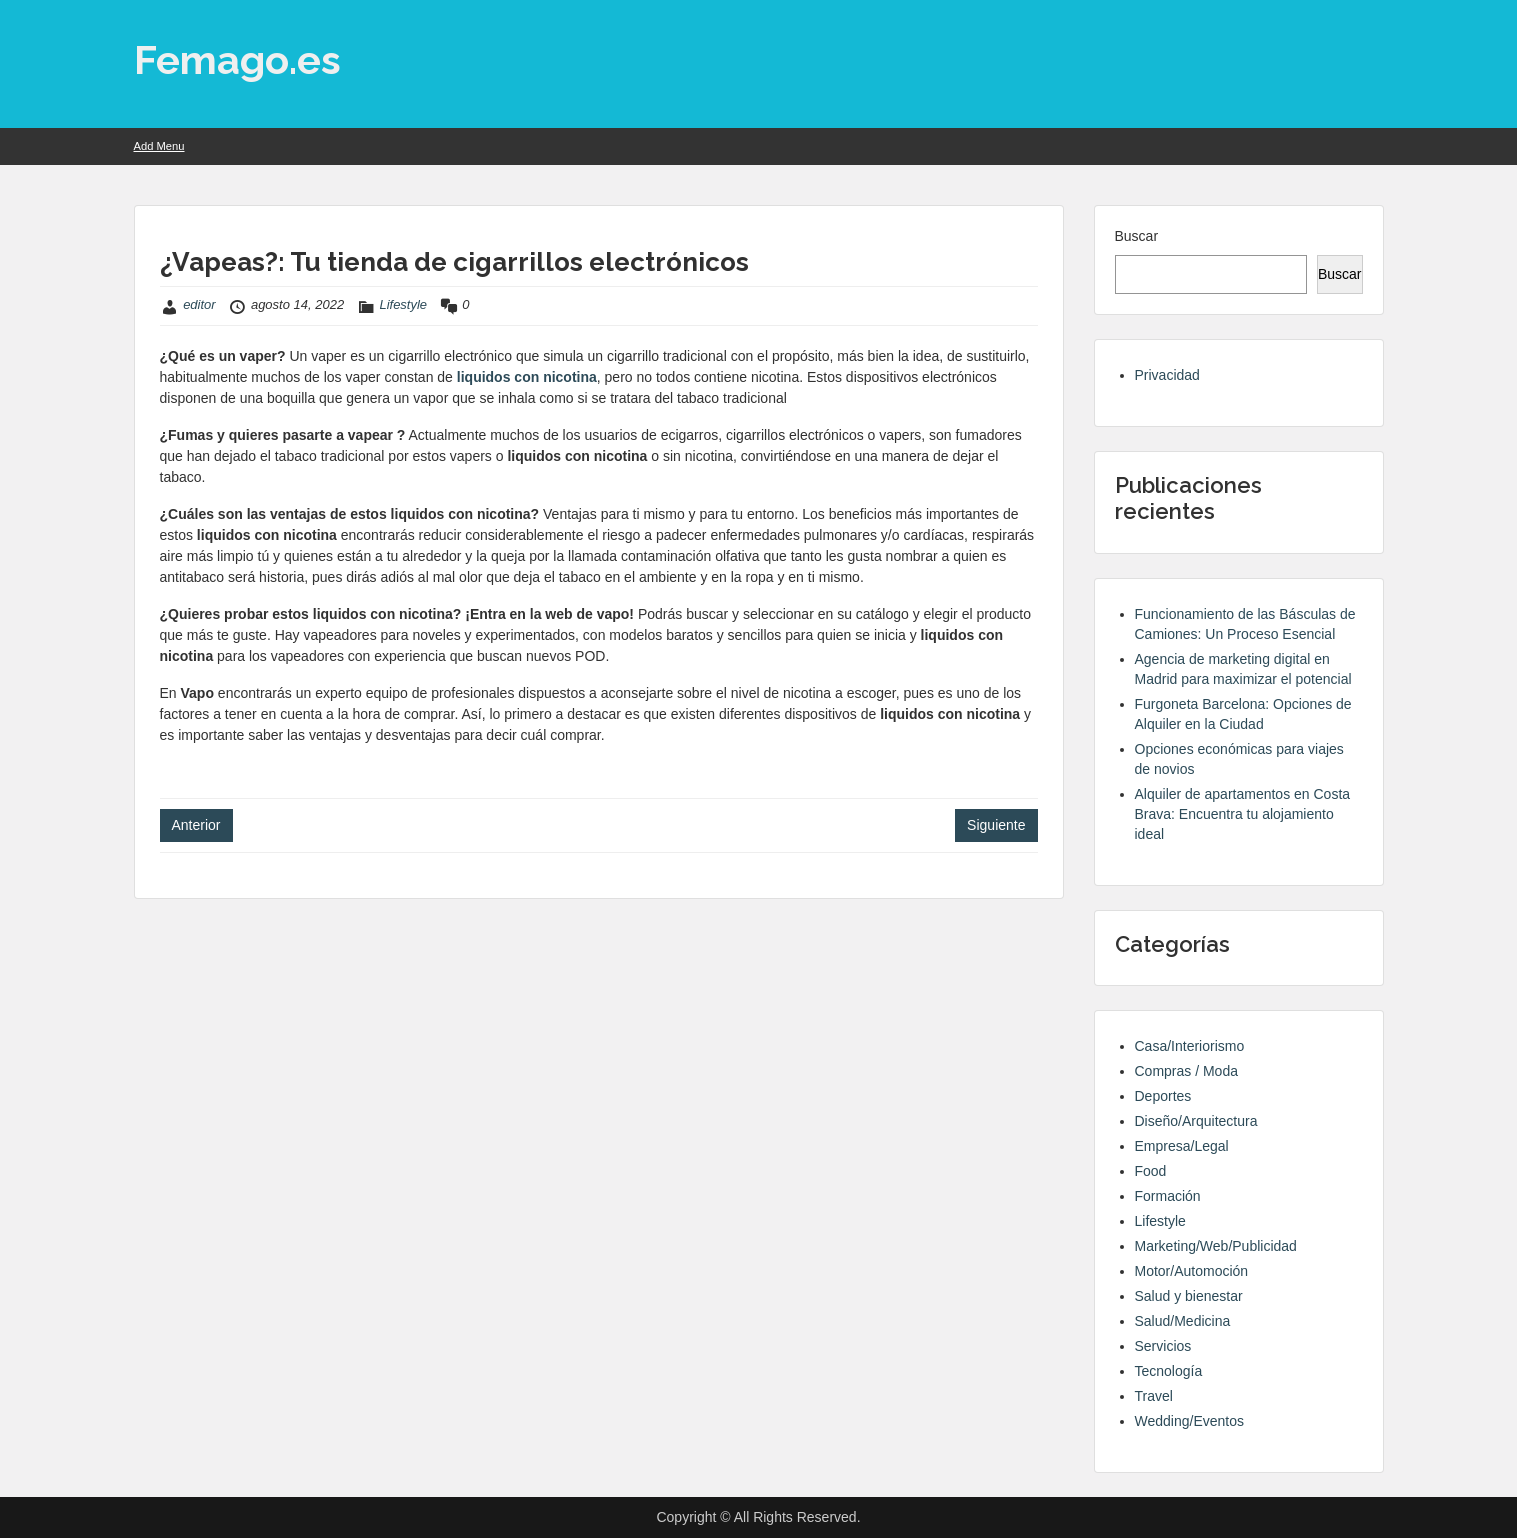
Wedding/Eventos (1189, 1421)
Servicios (1163, 1346)
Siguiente (996, 825)
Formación (1168, 1196)
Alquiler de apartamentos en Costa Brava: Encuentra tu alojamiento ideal (1243, 814)
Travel (1154, 1396)
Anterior (196, 825)
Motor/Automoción (1192, 1271)
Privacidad (1167, 375)
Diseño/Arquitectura (1196, 1121)
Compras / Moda (1186, 1071)
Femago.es (237, 59)
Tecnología (1169, 1371)
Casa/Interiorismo (1190, 1046)
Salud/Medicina (1183, 1321)
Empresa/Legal (1182, 1146)
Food (1151, 1171)
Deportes (1163, 1096)
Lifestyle (403, 304)
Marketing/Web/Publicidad (1216, 1246)
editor (199, 304)
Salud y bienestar (1189, 1296)
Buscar (1137, 236)
